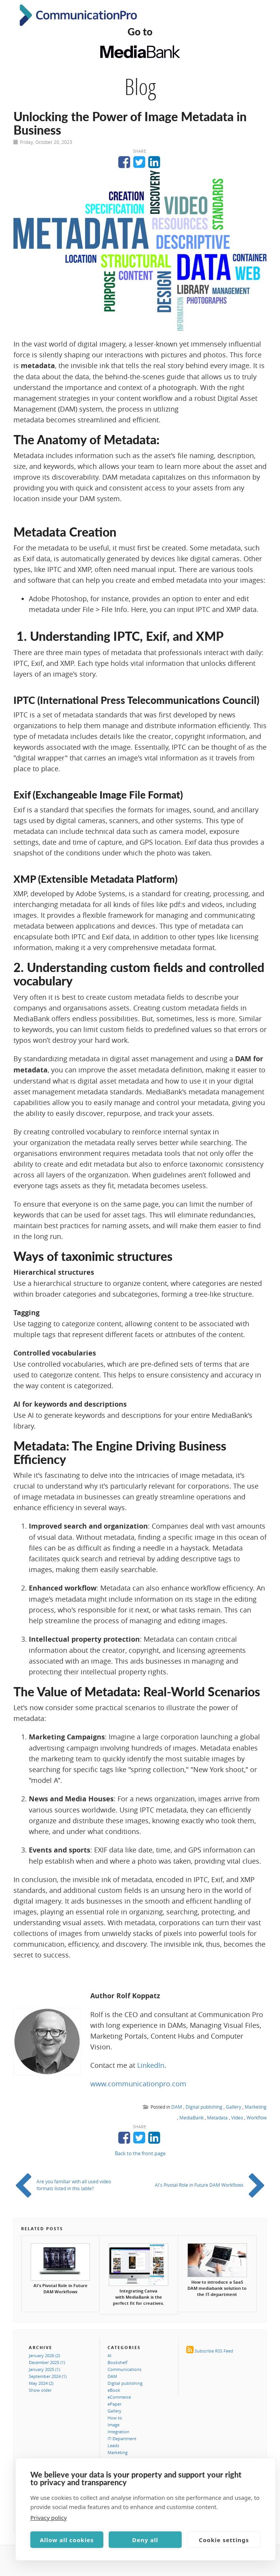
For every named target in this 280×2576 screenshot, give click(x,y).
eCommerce (119, 2397)
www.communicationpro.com (138, 2083)
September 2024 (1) (47, 2376)
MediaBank (191, 2117)
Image (113, 2425)
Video (237, 2117)
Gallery (233, 2107)
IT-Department (122, 2438)
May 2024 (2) (41, 2383)
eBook (114, 2390)
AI (109, 2355)
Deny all (145, 2540)
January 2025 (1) (44, 2369)
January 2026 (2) (44, 2355)
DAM (176, 2107)
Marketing (256, 2107)
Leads (113, 2445)
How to (115, 2418)
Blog (140, 86)
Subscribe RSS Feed (214, 2351)
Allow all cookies (67, 2540)
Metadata (217, 2117)
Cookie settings (224, 2540)
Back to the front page (140, 2153)
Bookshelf (118, 2362)
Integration (118, 2431)
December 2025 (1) (47, 2362)
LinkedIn (150, 2065)
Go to (140, 31)
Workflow (257, 2117)
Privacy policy (48, 2517)
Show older (40, 2390)
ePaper (114, 2404)
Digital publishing (204, 2107)
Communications (124, 2369)
